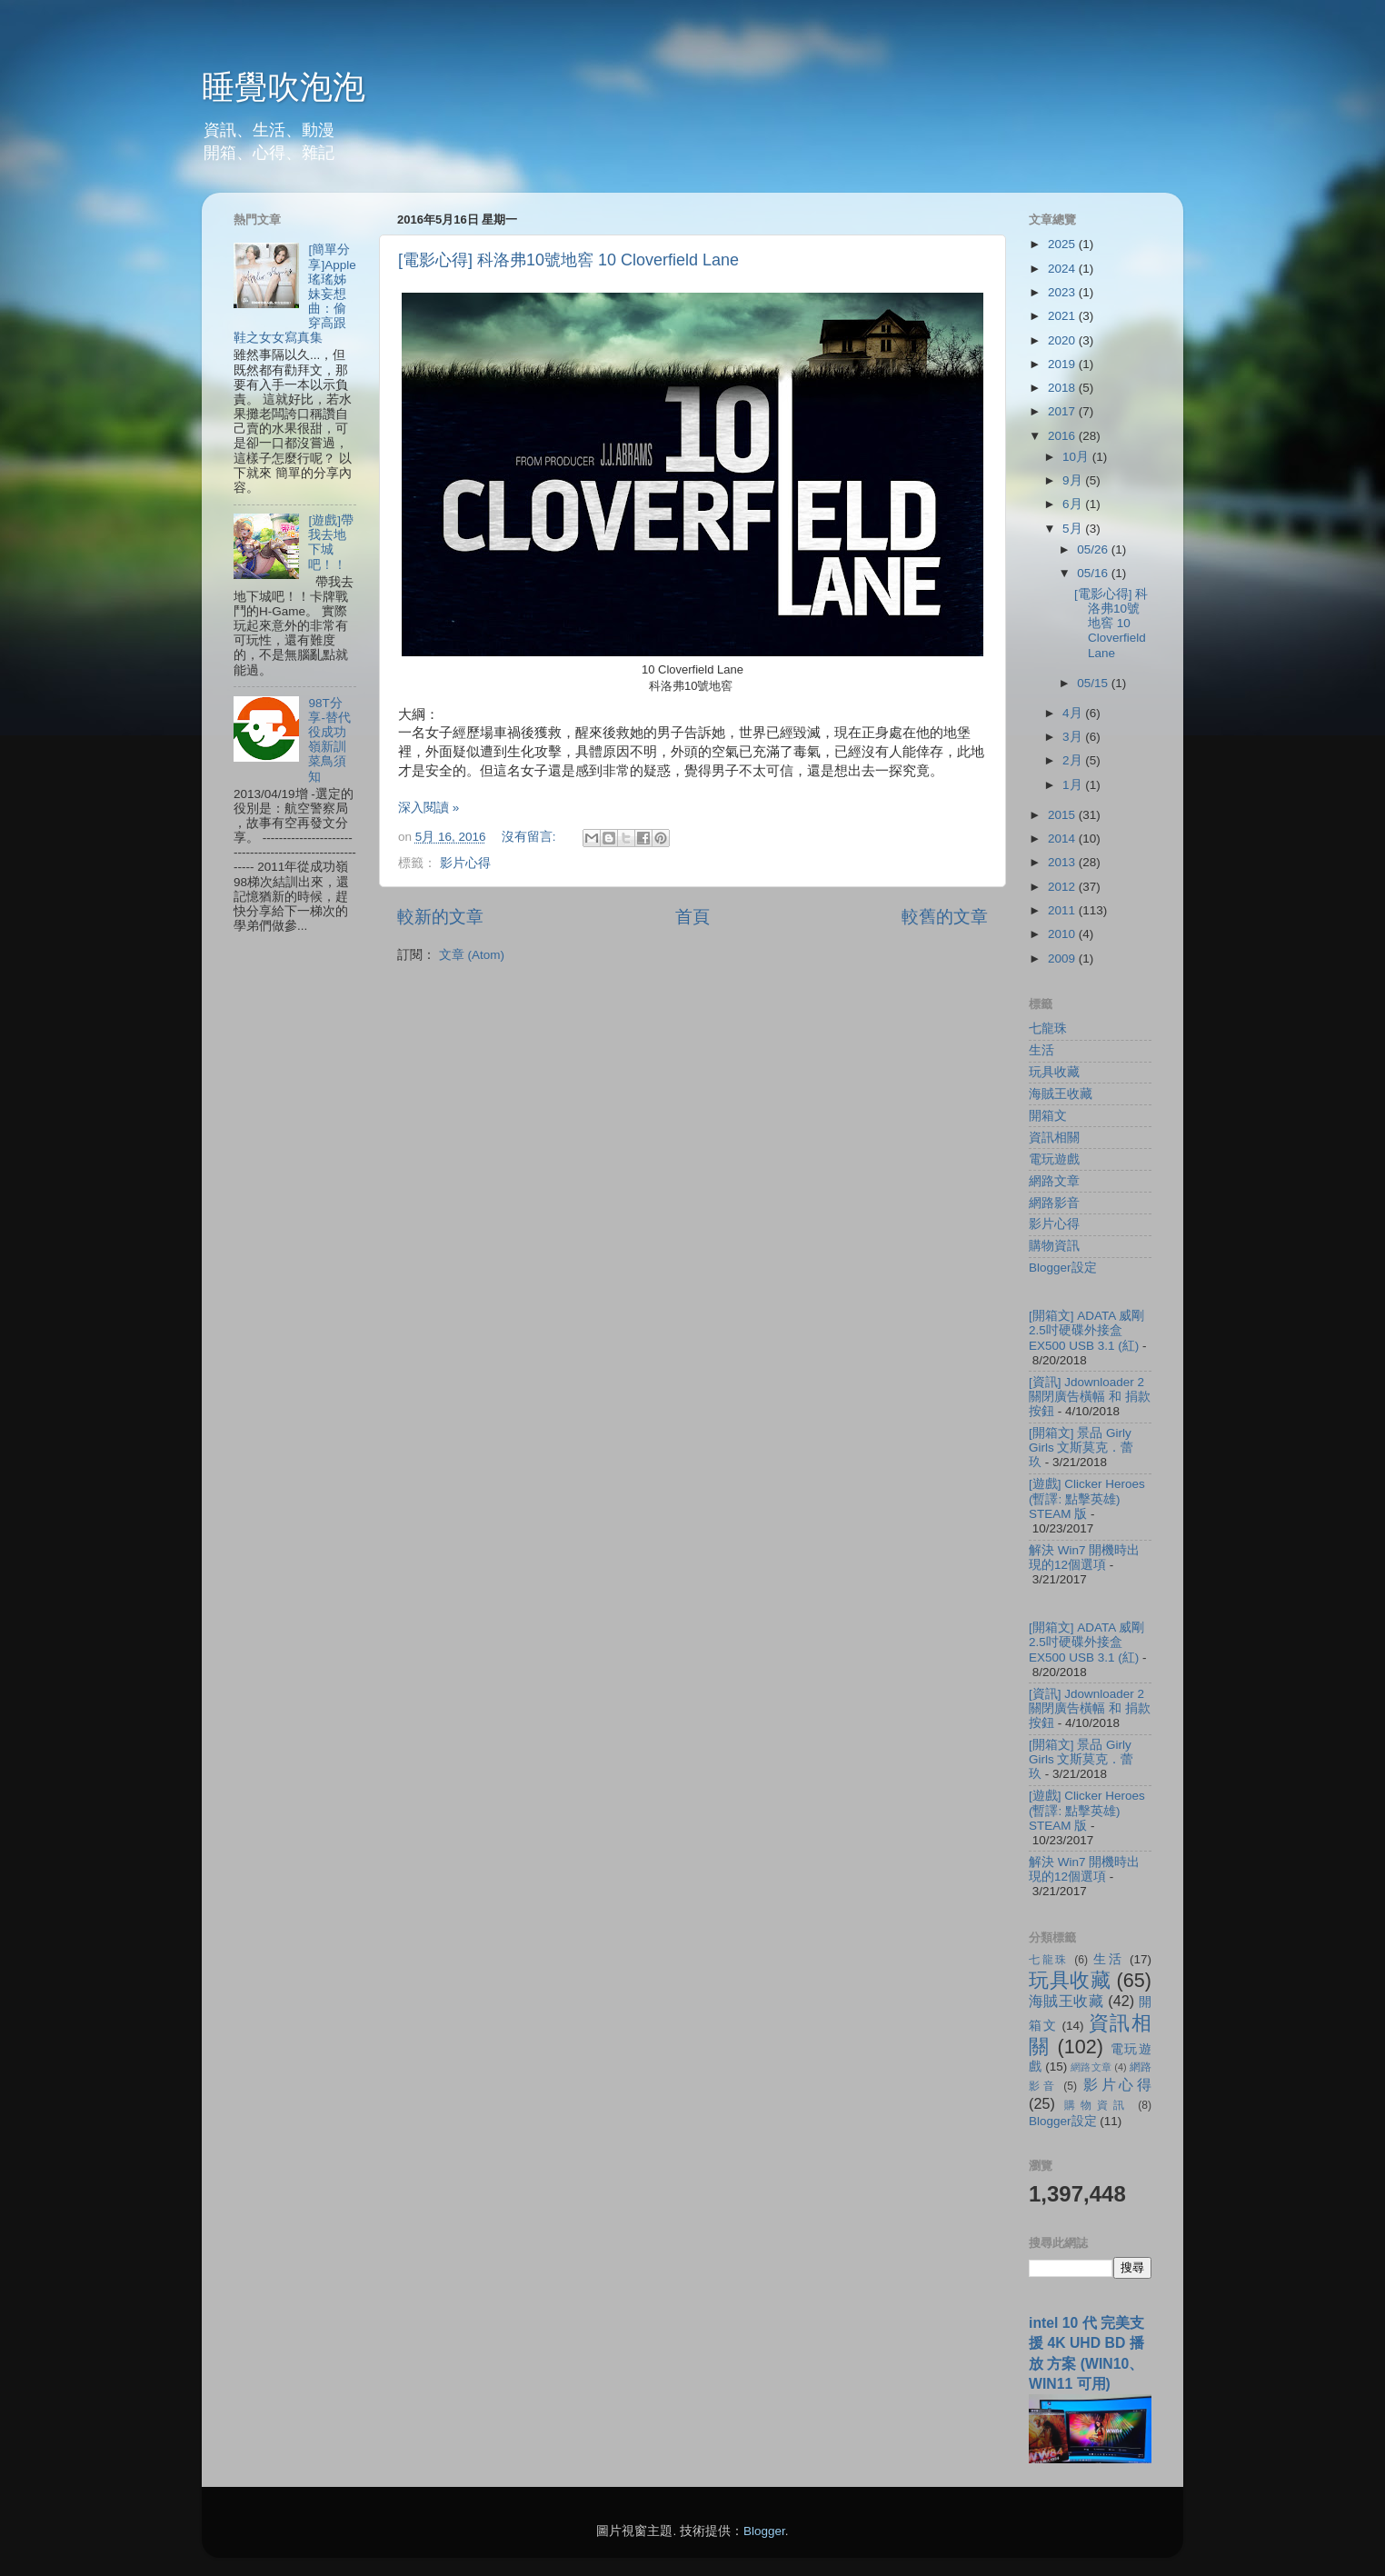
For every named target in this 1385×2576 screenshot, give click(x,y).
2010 (1063, 934)
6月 (1073, 504)
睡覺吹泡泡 (283, 86)
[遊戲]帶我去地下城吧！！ (331, 543)
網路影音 (1054, 1203)
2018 (1063, 387)
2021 (1063, 316)
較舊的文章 (945, 916)
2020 (1063, 340)
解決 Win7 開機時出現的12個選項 (1084, 1557)
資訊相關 (1054, 1137)
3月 (1073, 737)
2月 (1073, 760)
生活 (1041, 1050)
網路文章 (1054, 1181)
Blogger (764, 2531)
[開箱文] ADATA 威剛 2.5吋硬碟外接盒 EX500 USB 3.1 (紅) (1086, 1330)
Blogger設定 (1063, 1267)
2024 (1063, 268)
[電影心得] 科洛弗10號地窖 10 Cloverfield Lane (568, 260)
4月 (1073, 713)
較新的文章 (440, 916)
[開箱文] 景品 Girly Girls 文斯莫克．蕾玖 (1081, 1447)
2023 (1063, 292)
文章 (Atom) (471, 955)
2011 (1063, 910)
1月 (1073, 785)
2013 (1063, 862)
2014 (1063, 838)
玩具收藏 (1054, 1072)
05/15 (1094, 683)
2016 (1063, 436)
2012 (1063, 887)
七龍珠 (1048, 1028)
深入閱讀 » (428, 807)
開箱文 (1048, 1116)
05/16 (1094, 573)
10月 (1077, 457)
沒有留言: (531, 837)
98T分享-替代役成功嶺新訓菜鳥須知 (329, 740)
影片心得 (465, 863)
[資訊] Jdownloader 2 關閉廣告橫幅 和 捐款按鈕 (1090, 1396)
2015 (1063, 815)
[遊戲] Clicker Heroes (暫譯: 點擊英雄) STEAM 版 (1087, 1498)
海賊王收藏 (1060, 1094)
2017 (1063, 411)
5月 (1073, 528)
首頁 (692, 916)
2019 (1063, 364)
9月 (1073, 480)
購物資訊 (1054, 1246)
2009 (1063, 958)
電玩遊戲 (1054, 1159)
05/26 (1094, 549)
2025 (1063, 244)
